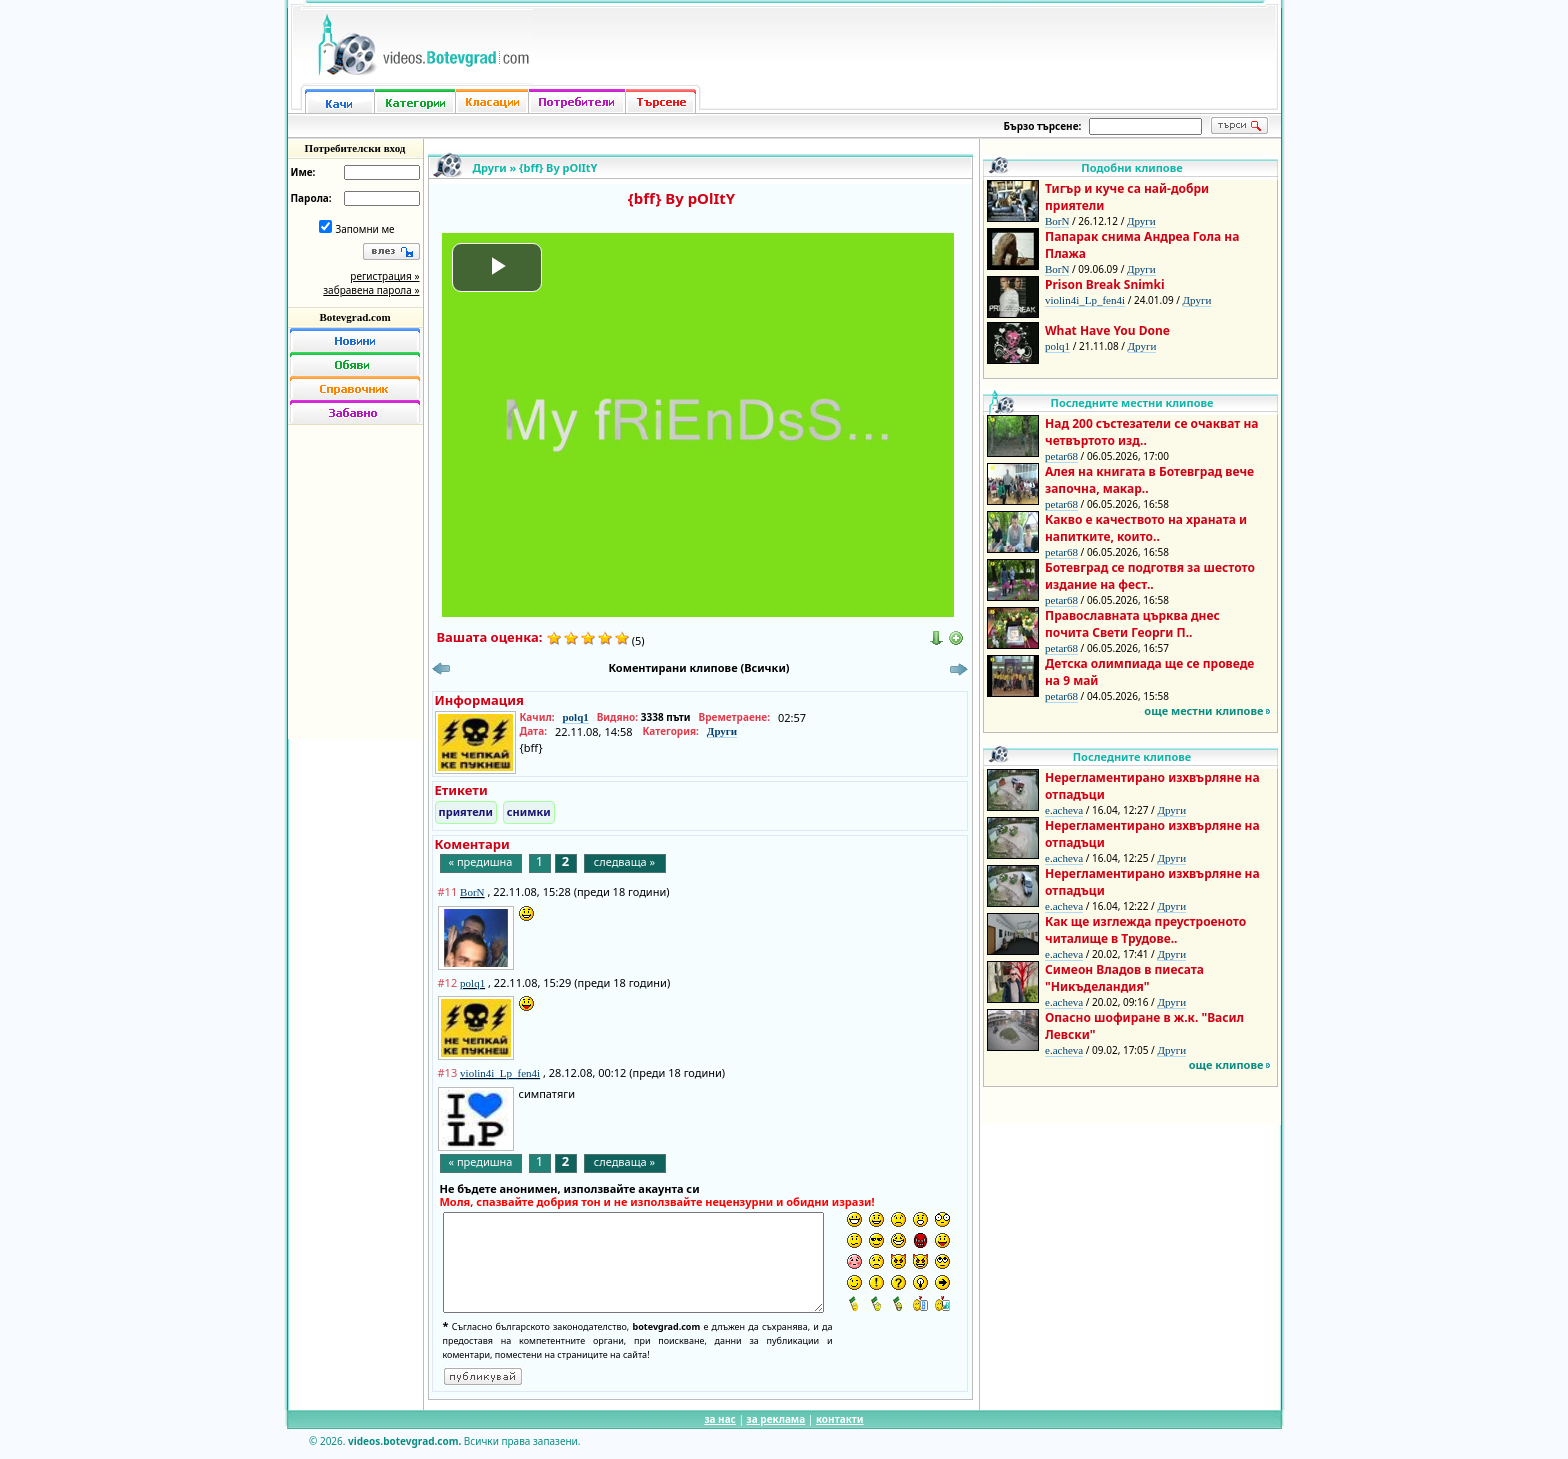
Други (490, 167)
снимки (529, 811)
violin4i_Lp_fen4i (1085, 300)
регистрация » (384, 276)
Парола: (311, 198)
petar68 (1061, 456)
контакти (840, 1419)
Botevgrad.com (354, 317)
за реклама (776, 1419)
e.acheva (1064, 810)
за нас (719, 1419)
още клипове (1226, 1064)
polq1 (575, 717)
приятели (466, 811)
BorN (1057, 221)
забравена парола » (371, 290)
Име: (303, 172)
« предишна (481, 861)
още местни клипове (1203, 710)
